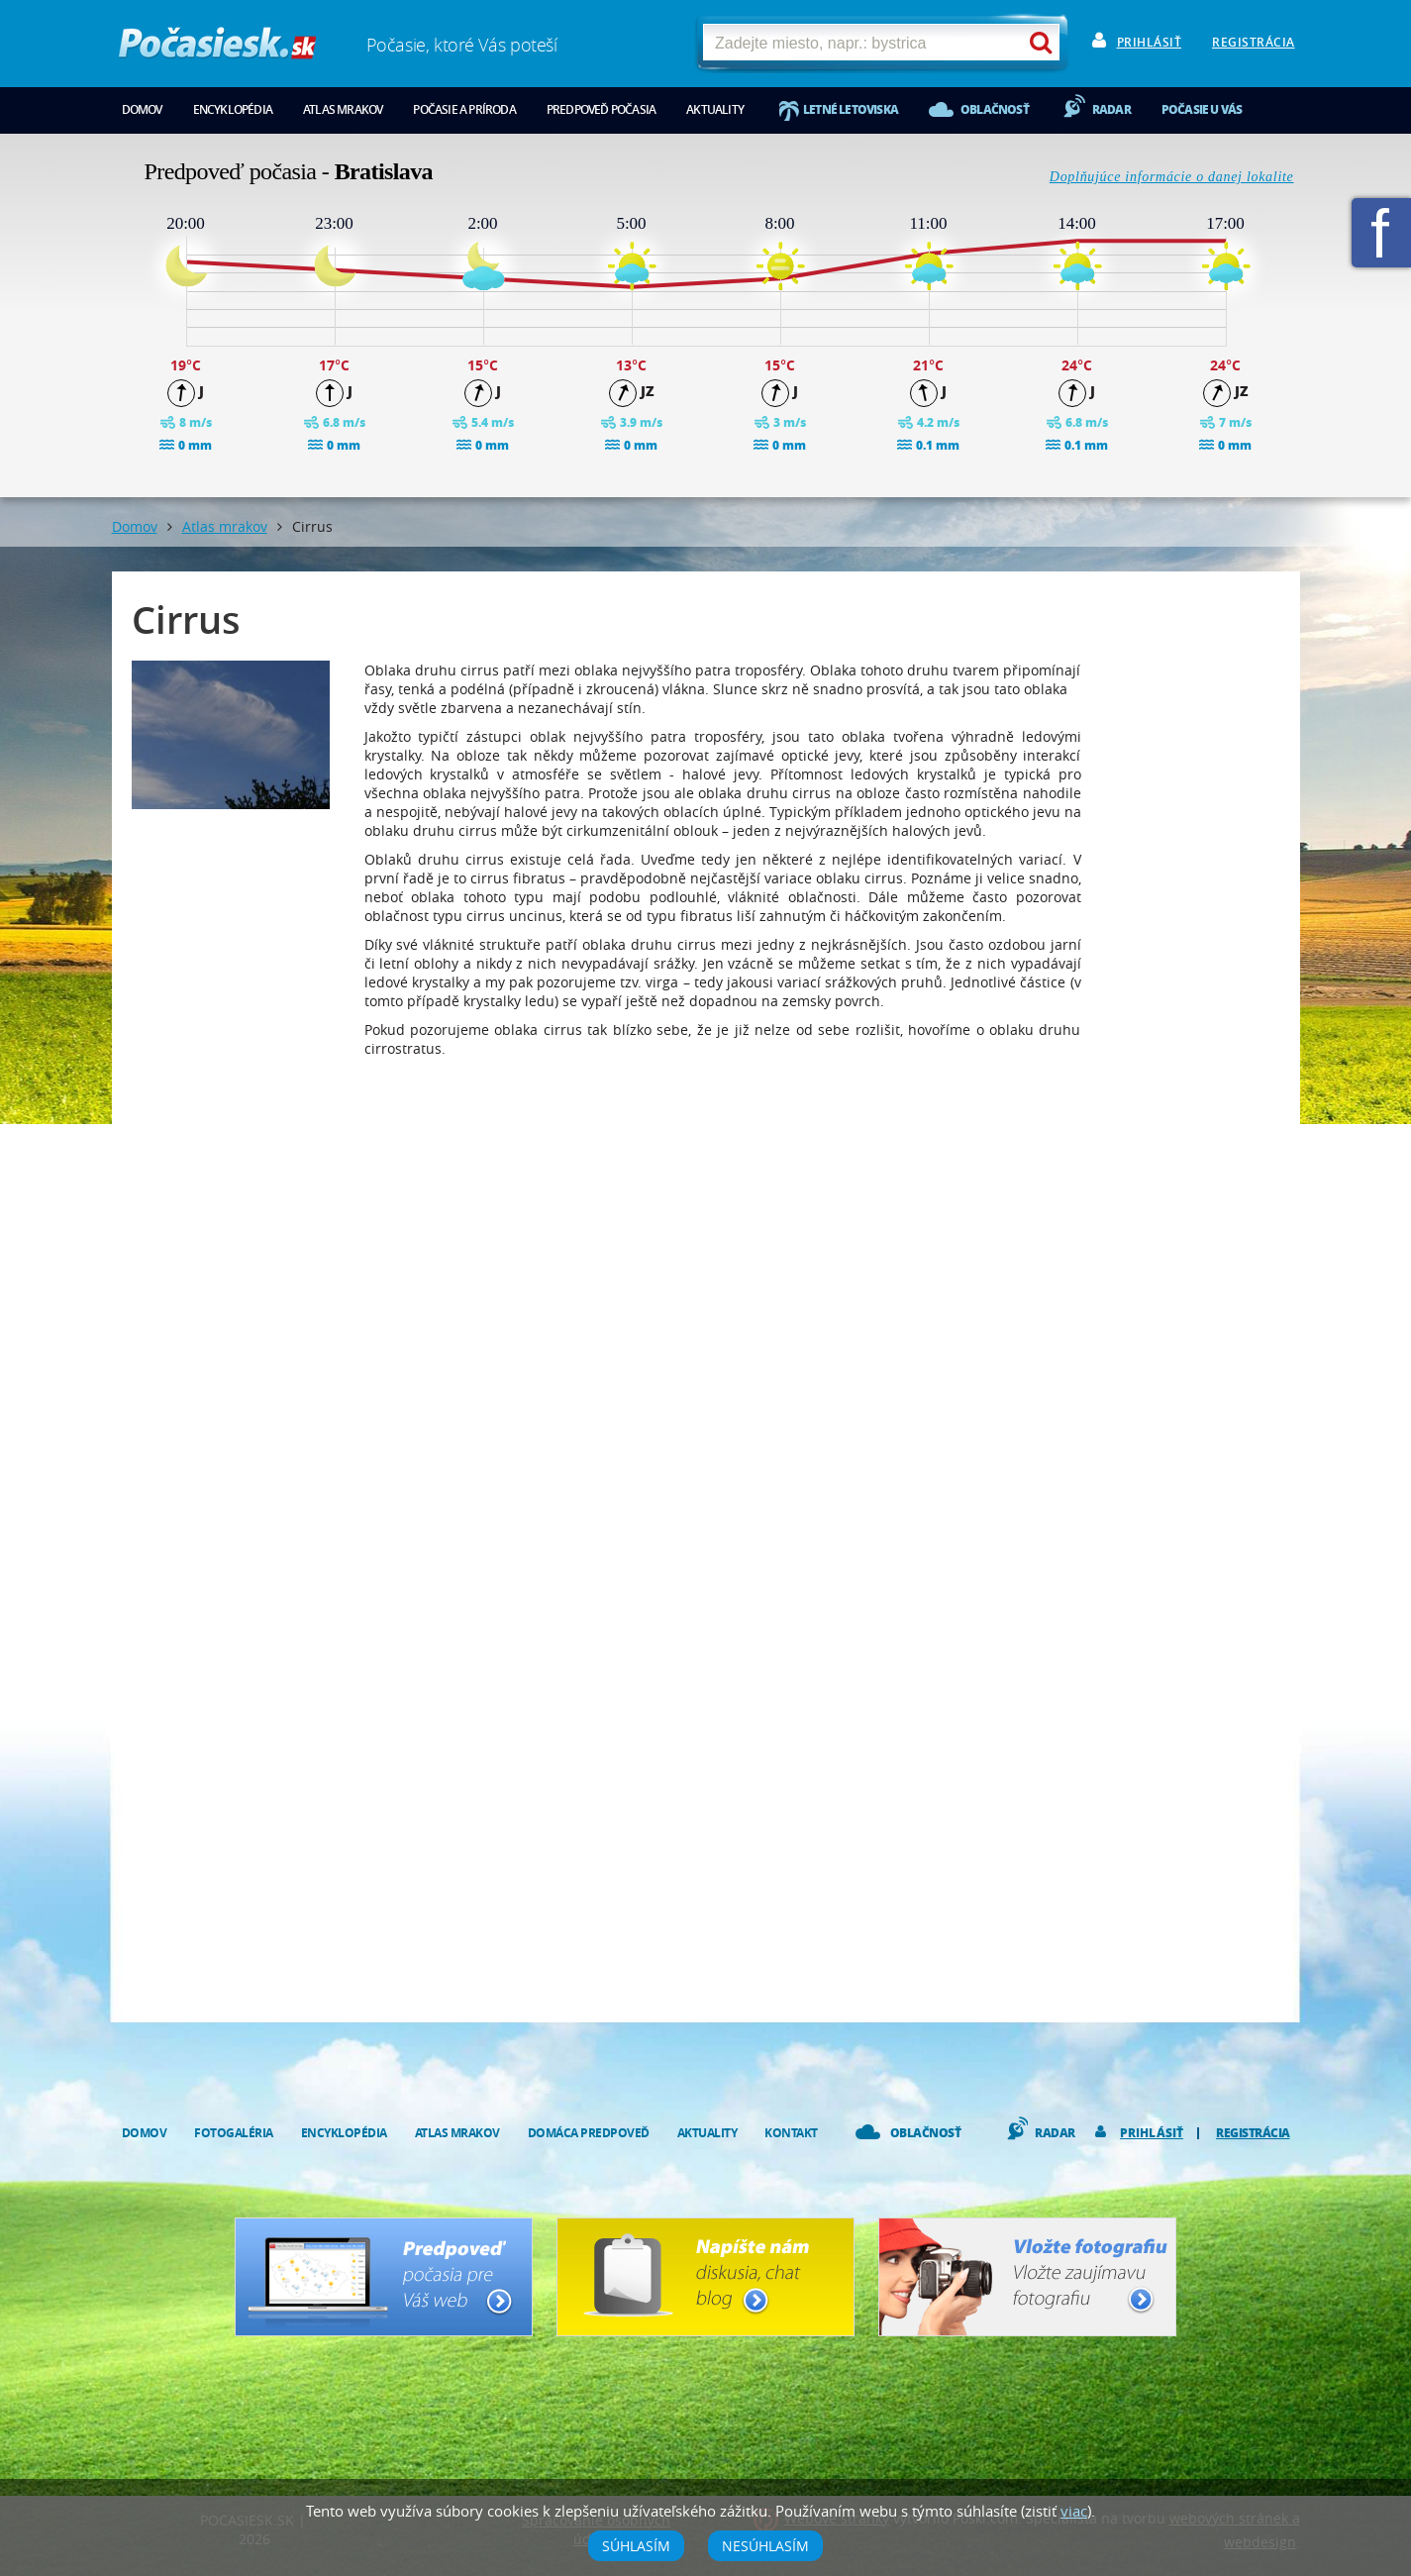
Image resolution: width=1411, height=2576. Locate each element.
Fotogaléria (233, 2132)
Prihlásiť (1149, 42)
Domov (142, 109)
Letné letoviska (850, 109)
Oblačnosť (994, 109)
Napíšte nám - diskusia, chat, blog (705, 2276)
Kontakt (791, 2132)
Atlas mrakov (342, 109)
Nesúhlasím (765, 2545)
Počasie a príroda (464, 109)
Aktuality (715, 109)
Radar (1111, 109)
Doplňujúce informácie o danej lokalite (1172, 176)
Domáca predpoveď (589, 2132)
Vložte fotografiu (1027, 2276)
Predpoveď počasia (601, 109)
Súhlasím (636, 2545)
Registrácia (1253, 42)
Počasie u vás (1202, 109)
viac (1073, 2511)
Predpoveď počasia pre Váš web (384, 2276)
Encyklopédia (232, 109)
